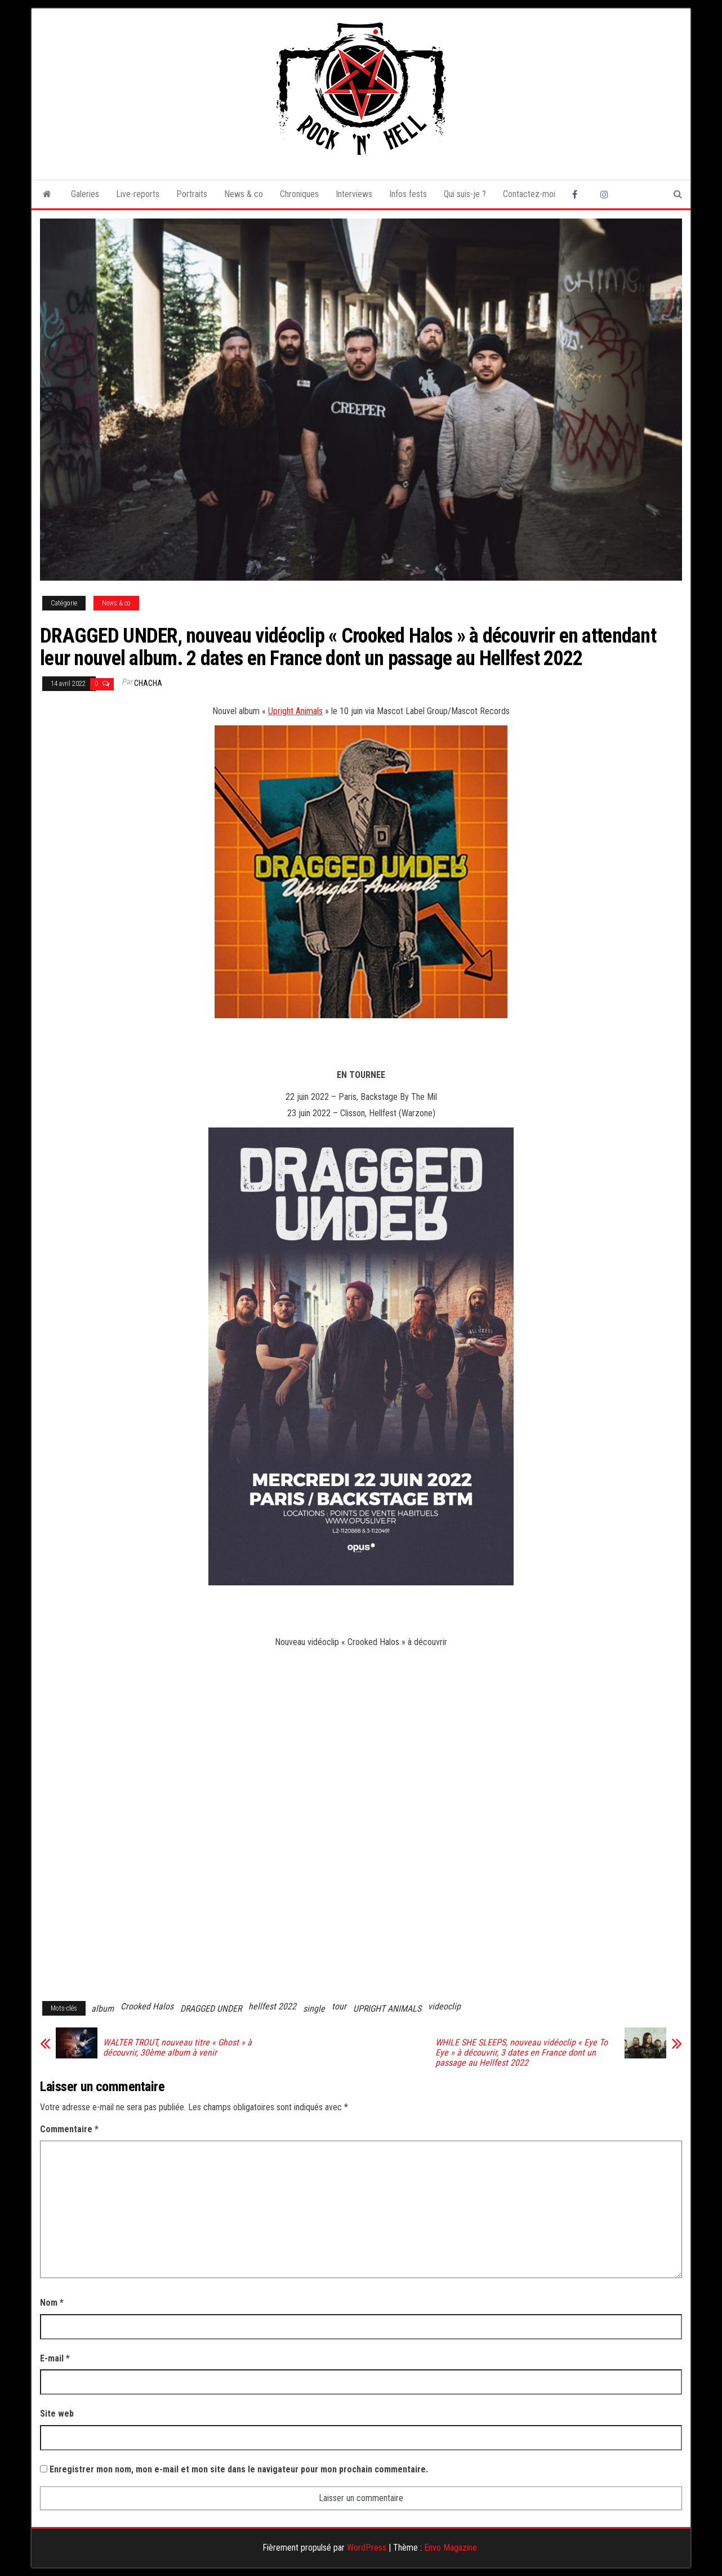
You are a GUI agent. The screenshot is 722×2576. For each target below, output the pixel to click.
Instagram (606, 194)
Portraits (191, 194)
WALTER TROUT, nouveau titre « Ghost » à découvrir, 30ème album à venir (177, 2048)
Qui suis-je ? (465, 194)
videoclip (444, 2006)
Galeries (85, 194)
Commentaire (69, 2129)
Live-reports (137, 194)
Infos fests (408, 194)
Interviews (354, 194)
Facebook (578, 194)
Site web (57, 2413)
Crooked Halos (147, 2006)
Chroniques (299, 194)
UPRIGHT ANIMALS (387, 2008)
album (102, 2008)
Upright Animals (295, 711)
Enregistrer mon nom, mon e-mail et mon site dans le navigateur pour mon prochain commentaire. (239, 2469)
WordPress (366, 2547)
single (314, 2008)
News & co (243, 194)
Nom (52, 2302)
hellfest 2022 (272, 2006)
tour (339, 2006)
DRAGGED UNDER (211, 2008)
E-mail (55, 2358)
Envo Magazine (450, 2547)
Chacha (148, 683)
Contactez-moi (529, 194)
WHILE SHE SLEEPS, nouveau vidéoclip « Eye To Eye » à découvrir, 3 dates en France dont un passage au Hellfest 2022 (521, 2053)
